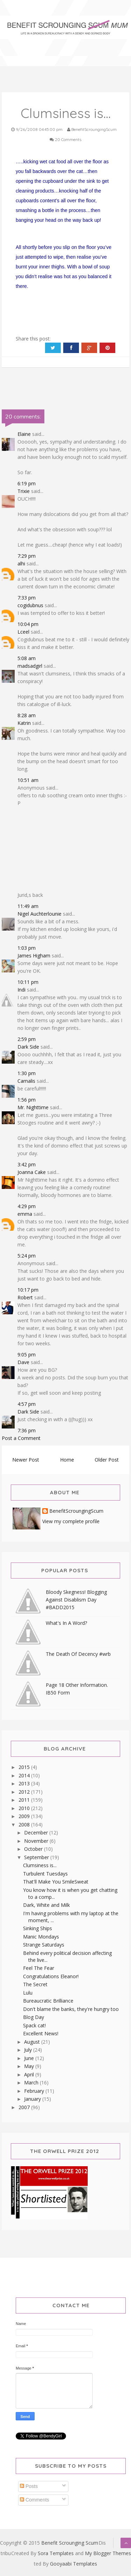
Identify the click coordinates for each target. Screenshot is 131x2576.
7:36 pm (26, 1430)
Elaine (24, 434)
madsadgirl (29, 666)
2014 (25, 1775)
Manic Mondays (41, 1936)
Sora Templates (56, 2553)
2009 (25, 1816)
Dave (23, 1362)
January (33, 2099)
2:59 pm (26, 1039)
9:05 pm (26, 1354)
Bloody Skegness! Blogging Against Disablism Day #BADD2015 (76, 1600)
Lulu (27, 1992)
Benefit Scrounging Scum (69, 2542)
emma (24, 1214)
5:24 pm (26, 1255)
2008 (25, 1824)
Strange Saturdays (43, 1944)
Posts (29, 2486)
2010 (25, 1808)
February (34, 2091)
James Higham (33, 955)
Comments (34, 2500)
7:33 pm (26, 597)
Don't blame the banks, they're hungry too (71, 2009)
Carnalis (26, 1081)
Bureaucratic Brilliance (48, 2000)
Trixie (23, 491)
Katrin (24, 723)
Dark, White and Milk (46, 1905)
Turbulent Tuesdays (45, 1873)
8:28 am (26, 715)
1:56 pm (26, 1099)
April (29, 2074)
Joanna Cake (31, 1172)
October (34, 1849)
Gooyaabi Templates (73, 2563)
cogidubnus (30, 605)
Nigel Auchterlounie (39, 913)
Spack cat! (34, 2025)
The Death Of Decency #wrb (78, 1654)
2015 (25, 1767)
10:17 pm (27, 1289)
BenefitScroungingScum (76, 1511)
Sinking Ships (37, 1928)
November (37, 1841)
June (29, 2058)
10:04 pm (27, 624)
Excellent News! (40, 2033)
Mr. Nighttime (33, 1107)
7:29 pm (26, 556)
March (32, 2082)
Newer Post (25, 1459)
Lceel (23, 631)
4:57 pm (26, 1404)
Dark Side (28, 1046)
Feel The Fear (38, 1968)
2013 (25, 1783)
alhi (21, 563)
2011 (25, 1799)
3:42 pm (26, 1164)
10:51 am (27, 780)
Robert (25, 1297)
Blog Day (33, 2017)
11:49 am (27, 906)
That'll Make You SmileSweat (55, 1881)
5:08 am (26, 658)
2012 (25, 1791)
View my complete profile (71, 1521)
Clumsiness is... (40, 1865)
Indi (21, 989)
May (29, 2066)
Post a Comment (21, 1438)
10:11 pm (27, 982)
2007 (25, 2107)
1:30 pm (26, 1073)
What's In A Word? (66, 1623)
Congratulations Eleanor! (51, 1976)
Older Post (107, 1459)
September (37, 1857)
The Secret (35, 1984)
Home (67, 1459)
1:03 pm (26, 948)
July (28, 2049)
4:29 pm (26, 1206)
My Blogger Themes (108, 2553)
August (32, 2041)
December (36, 1832)
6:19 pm (26, 483)
